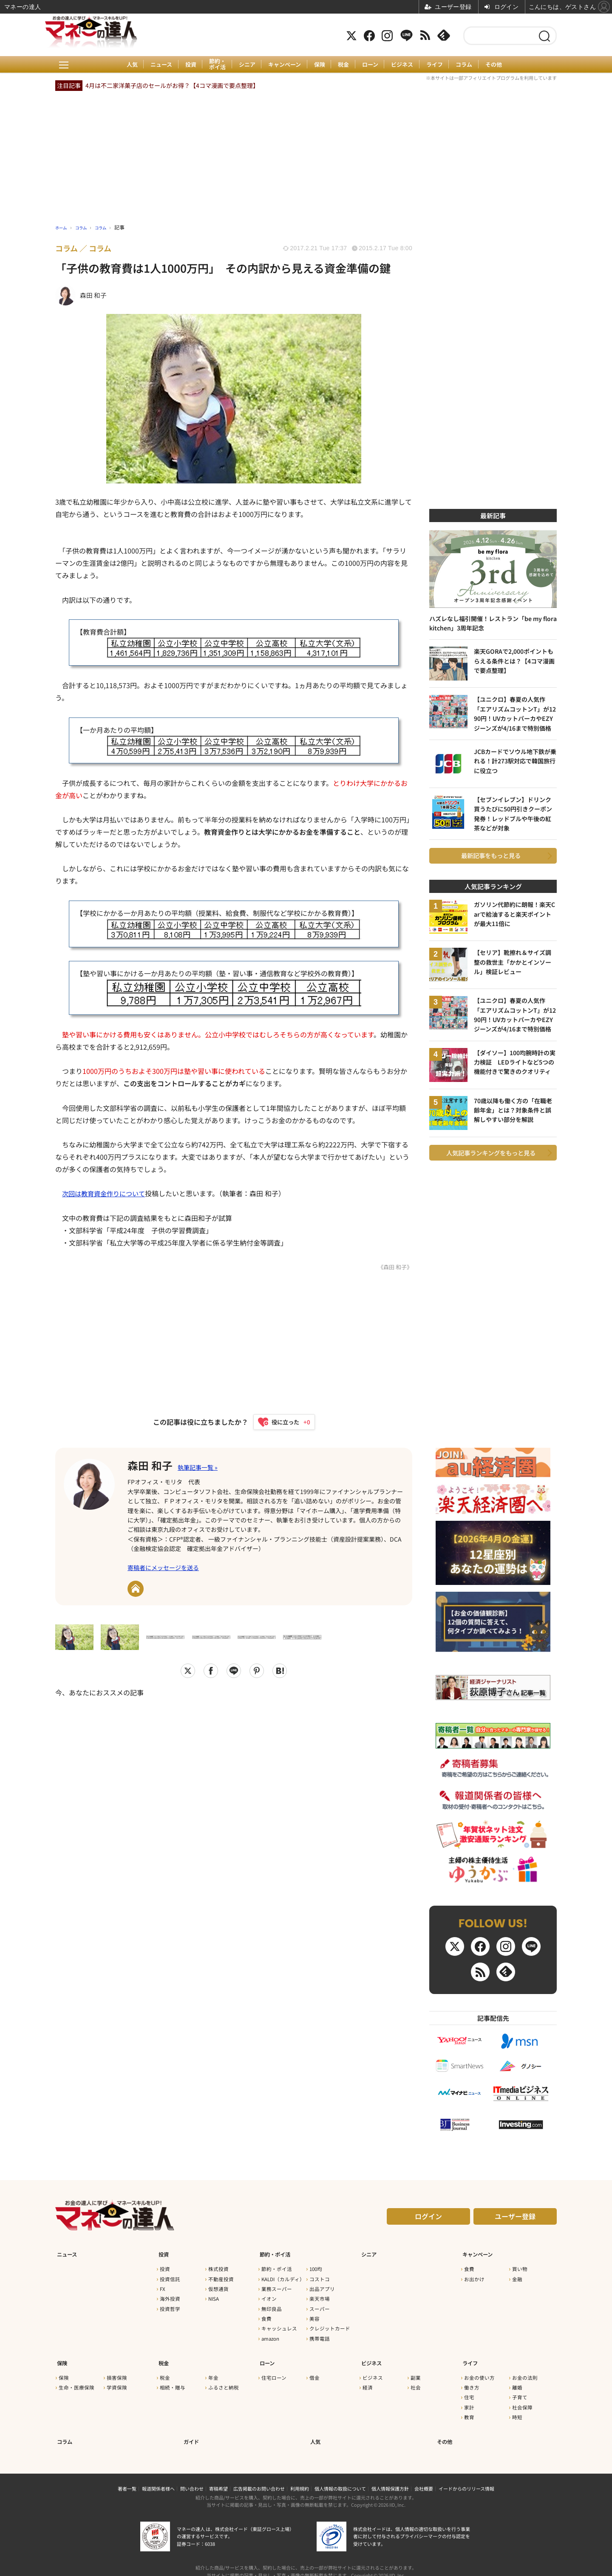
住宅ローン (273, 2370)
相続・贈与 (172, 2380)
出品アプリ (322, 2286)
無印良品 (271, 2306)
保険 (319, 64)
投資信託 (170, 2277)
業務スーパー (276, 2286)
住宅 (469, 2390)
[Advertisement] (233, 1807)
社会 (416, 2380)
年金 (213, 2370)
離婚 (517, 2380)
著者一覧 (127, 2477)
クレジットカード (329, 2326)
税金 (345, 64)
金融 (517, 2277)
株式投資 (218, 2267)
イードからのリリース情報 (466, 2477)
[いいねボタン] (280, 1422)
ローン (373, 64)
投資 (184, 64)
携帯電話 (319, 2336)
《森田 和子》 (393, 1266)
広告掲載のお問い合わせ (259, 2477)
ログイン (428, 2219)
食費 (266, 2316)
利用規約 (299, 2477)
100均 (315, 2267)
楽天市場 (319, 2297)
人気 (123, 64)
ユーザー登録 (515, 2219)
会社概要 (423, 2477)
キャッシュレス (279, 2326)
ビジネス (407, 64)
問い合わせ (192, 2477)
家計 (469, 2400)
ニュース (154, 64)
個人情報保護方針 (390, 2477)
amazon (270, 2336)
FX (162, 2286)
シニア (244, 64)
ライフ (440, 64)
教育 (469, 2410)
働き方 (471, 2380)
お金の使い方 (479, 2370)
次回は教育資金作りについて (106, 1193)
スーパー (319, 2306)
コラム (471, 64)
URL (136, 1590)
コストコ (319, 2277)
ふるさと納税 (223, 2380)
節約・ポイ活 (213, 64)
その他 (502, 64)
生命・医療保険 (76, 2380)
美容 (314, 2316)
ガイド (191, 2430)
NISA (213, 2297)
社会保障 (522, 2400)
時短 (517, 2410)
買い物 (519, 2267)
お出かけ (474, 2277)
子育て (519, 2390)
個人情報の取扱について (340, 2477)
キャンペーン (283, 64)
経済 (368, 2380)
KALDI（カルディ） (283, 2277)
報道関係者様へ (158, 2477)
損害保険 (117, 2370)
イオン (269, 2297)
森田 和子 (154, 1465)
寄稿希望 (218, 2477)
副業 (416, 2370)
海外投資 (170, 2297)
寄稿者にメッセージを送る (163, 1569)
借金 (314, 2370)
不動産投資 (221, 2277)
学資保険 (117, 2380)
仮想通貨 (218, 2286)
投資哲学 (170, 2306)
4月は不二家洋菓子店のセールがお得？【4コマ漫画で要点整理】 (172, 85)
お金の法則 (525, 2370)
